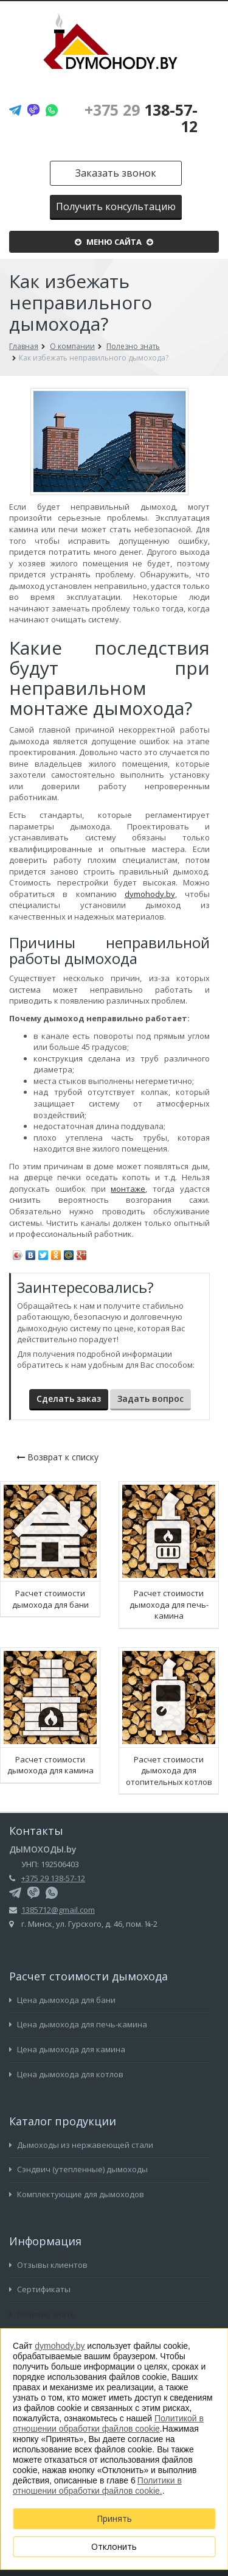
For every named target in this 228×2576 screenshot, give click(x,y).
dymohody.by (150, 894)
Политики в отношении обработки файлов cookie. (97, 2486)
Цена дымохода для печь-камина (78, 2024)
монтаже (128, 1188)
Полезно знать (42, 2314)
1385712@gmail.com (58, 1909)
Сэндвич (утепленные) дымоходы (78, 2169)
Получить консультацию (116, 206)
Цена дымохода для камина (67, 2049)
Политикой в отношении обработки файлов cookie (108, 2423)
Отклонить (114, 2546)
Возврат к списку (57, 1457)
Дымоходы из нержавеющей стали (81, 2144)
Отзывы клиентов (48, 2264)
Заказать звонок (115, 173)
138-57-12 (141, 118)
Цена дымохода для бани (62, 1999)
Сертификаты (40, 2289)
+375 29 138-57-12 (53, 1878)
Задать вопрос (150, 1398)
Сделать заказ (68, 1398)
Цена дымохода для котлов (66, 2074)
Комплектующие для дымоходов (76, 2194)
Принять (114, 2518)
